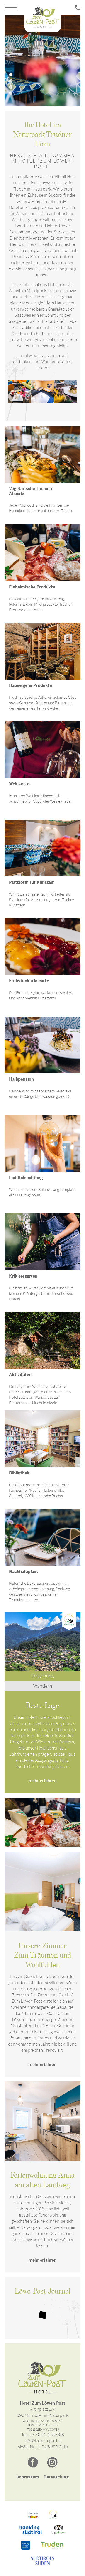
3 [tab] (10, 87)
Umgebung (42, 1676)
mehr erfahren (42, 1780)
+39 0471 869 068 (46, 2434)
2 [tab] (10, 81)
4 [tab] (10, 93)
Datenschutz (56, 2477)
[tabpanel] (42, 60)
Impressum (27, 2477)
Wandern (42, 1686)
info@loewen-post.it (42, 2440)
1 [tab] (10, 74)
